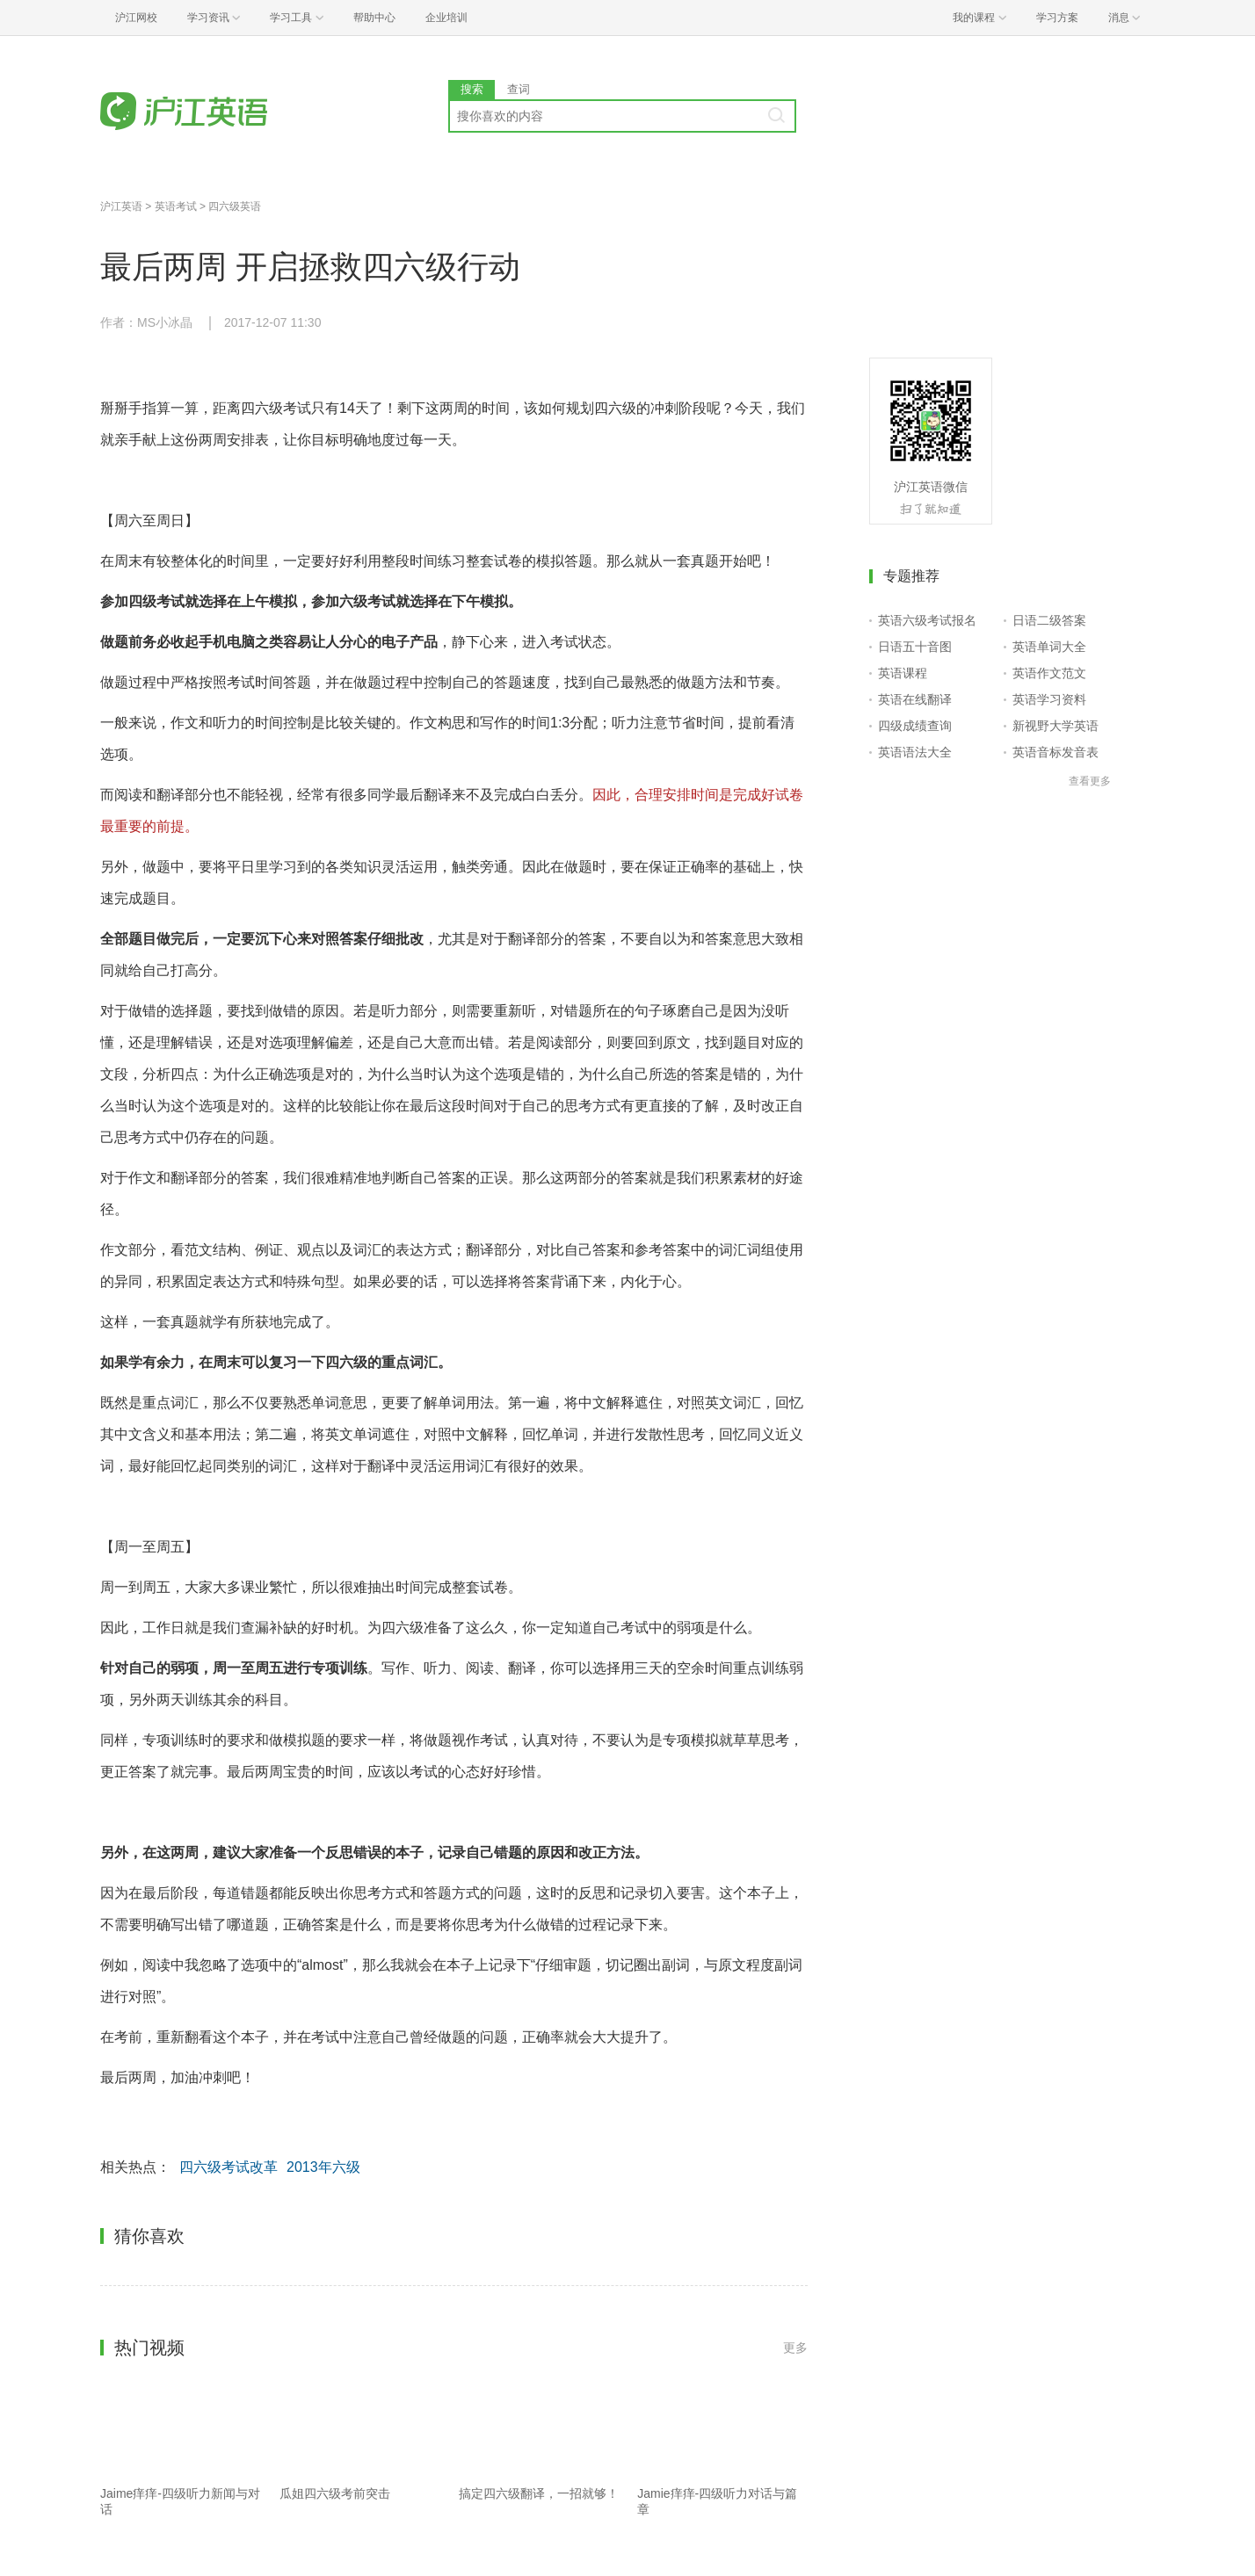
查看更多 (1090, 781)
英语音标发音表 (1055, 752)
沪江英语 (121, 206)
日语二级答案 (1049, 620)
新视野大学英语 (1055, 726)
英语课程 (902, 673)
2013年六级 (323, 2167)
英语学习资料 (1049, 699)
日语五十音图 (915, 647)
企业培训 (446, 17)
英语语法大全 (915, 752)
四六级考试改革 (228, 2167)
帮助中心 (374, 17)
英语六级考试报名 (927, 620)
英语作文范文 (1049, 673)
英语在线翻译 (915, 699)
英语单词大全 (1049, 647)
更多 (795, 2348)
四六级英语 (234, 206)
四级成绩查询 (915, 726)
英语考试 (176, 206)
